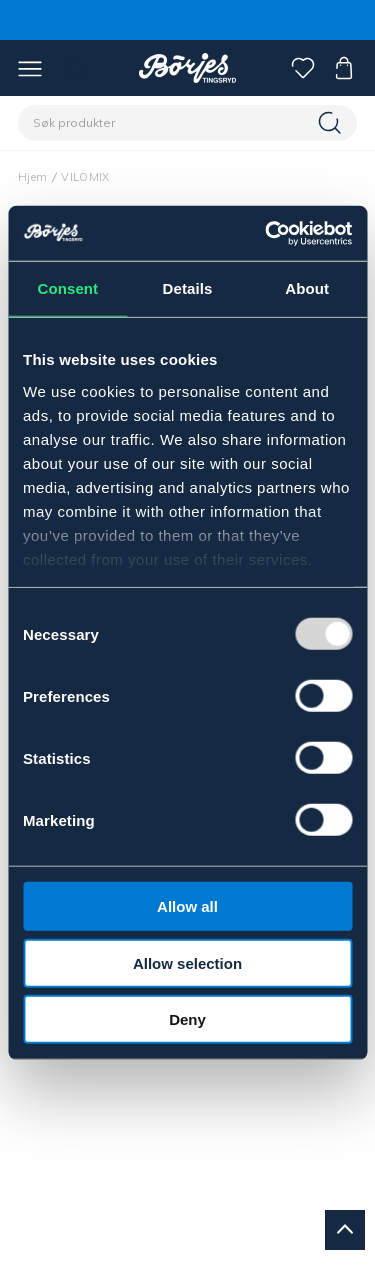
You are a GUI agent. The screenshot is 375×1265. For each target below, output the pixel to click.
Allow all (187, 906)
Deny (187, 1019)
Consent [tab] (67, 288)
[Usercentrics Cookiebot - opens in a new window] (267, 233)
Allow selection (187, 962)
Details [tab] (188, 288)
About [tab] (307, 288)
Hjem (32, 177)
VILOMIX (85, 177)
